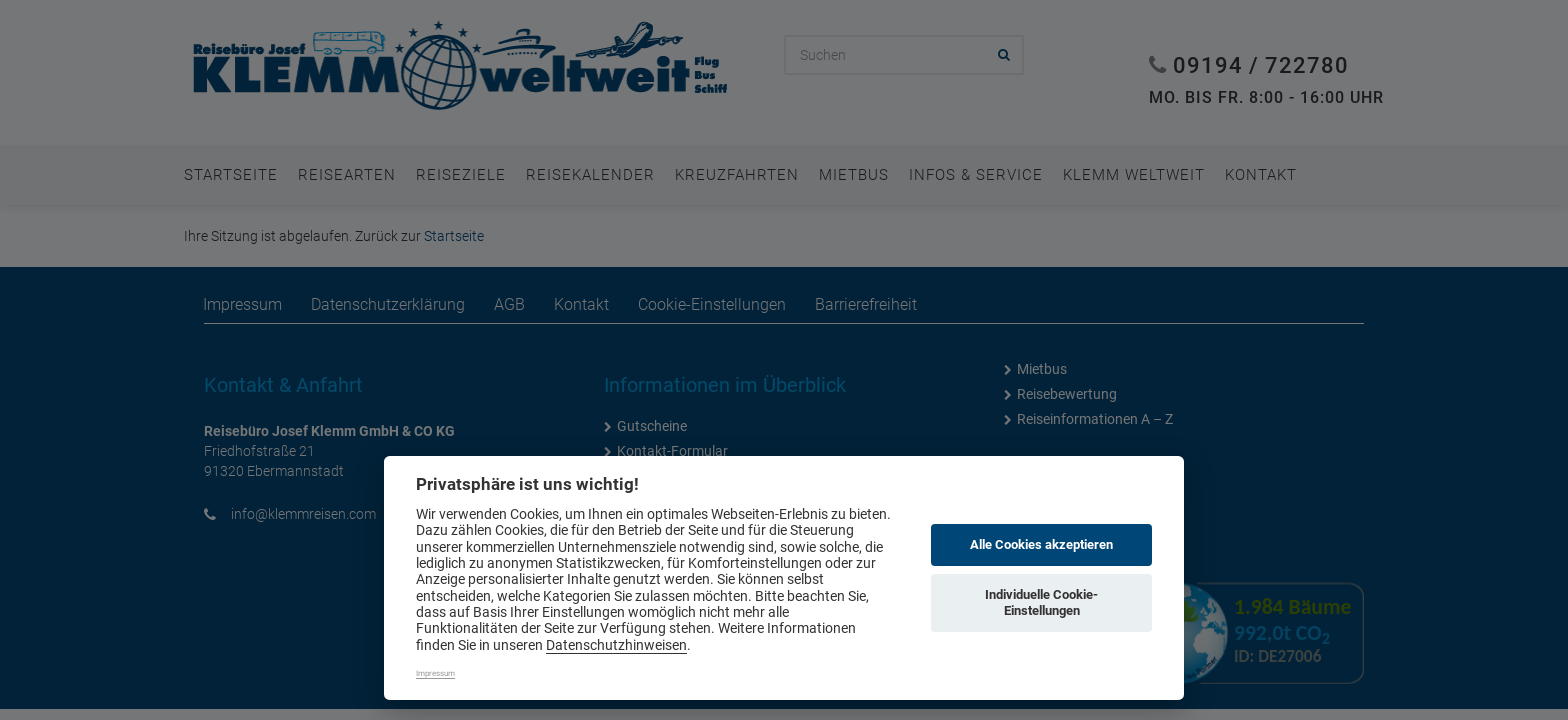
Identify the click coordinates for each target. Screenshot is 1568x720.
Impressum (435, 673)
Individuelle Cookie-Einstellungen (1041, 602)
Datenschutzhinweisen (616, 645)
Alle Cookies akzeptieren (1041, 544)
